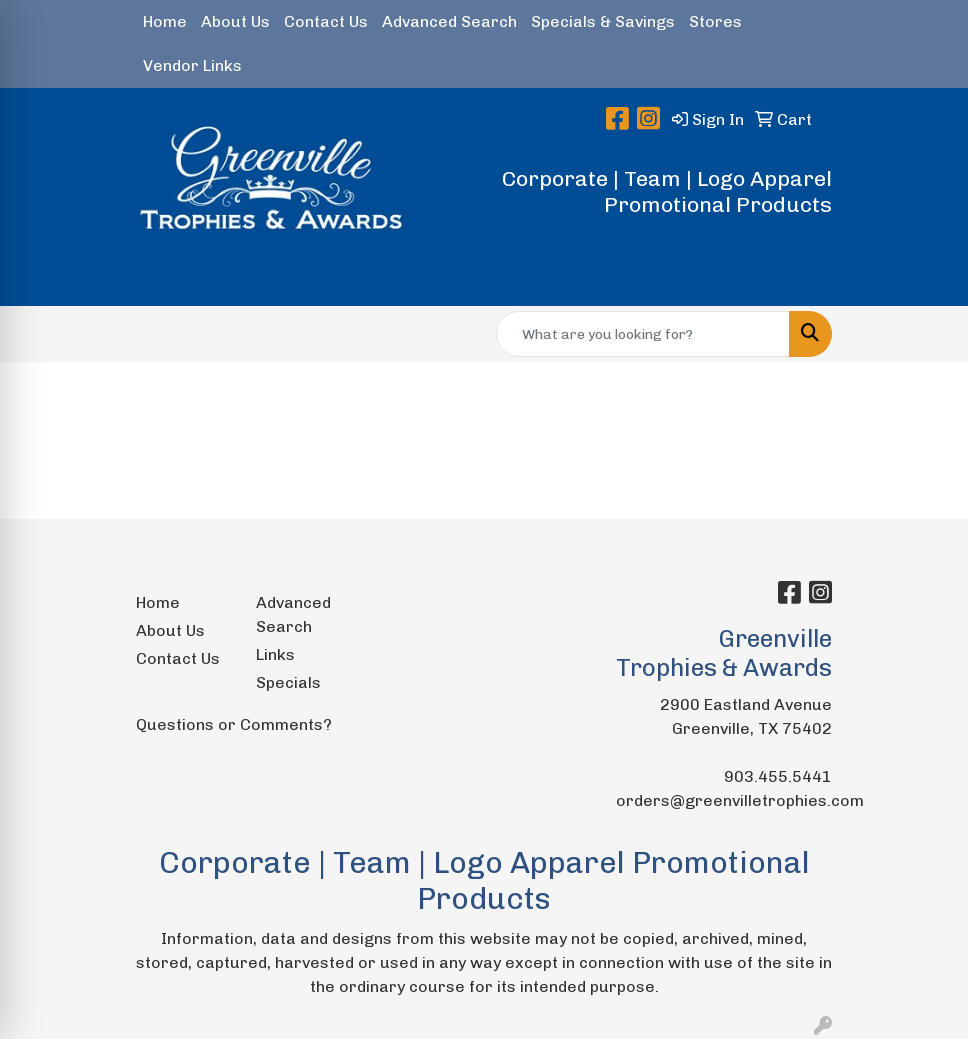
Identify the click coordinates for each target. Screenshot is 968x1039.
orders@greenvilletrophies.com (740, 800)
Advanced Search (449, 21)
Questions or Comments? (234, 724)
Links (275, 654)
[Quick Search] (643, 334)
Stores (715, 21)
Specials (288, 682)
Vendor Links (192, 65)
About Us (235, 21)
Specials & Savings (603, 21)
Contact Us (326, 21)
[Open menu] (928, 277)
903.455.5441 (778, 776)
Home (165, 21)
